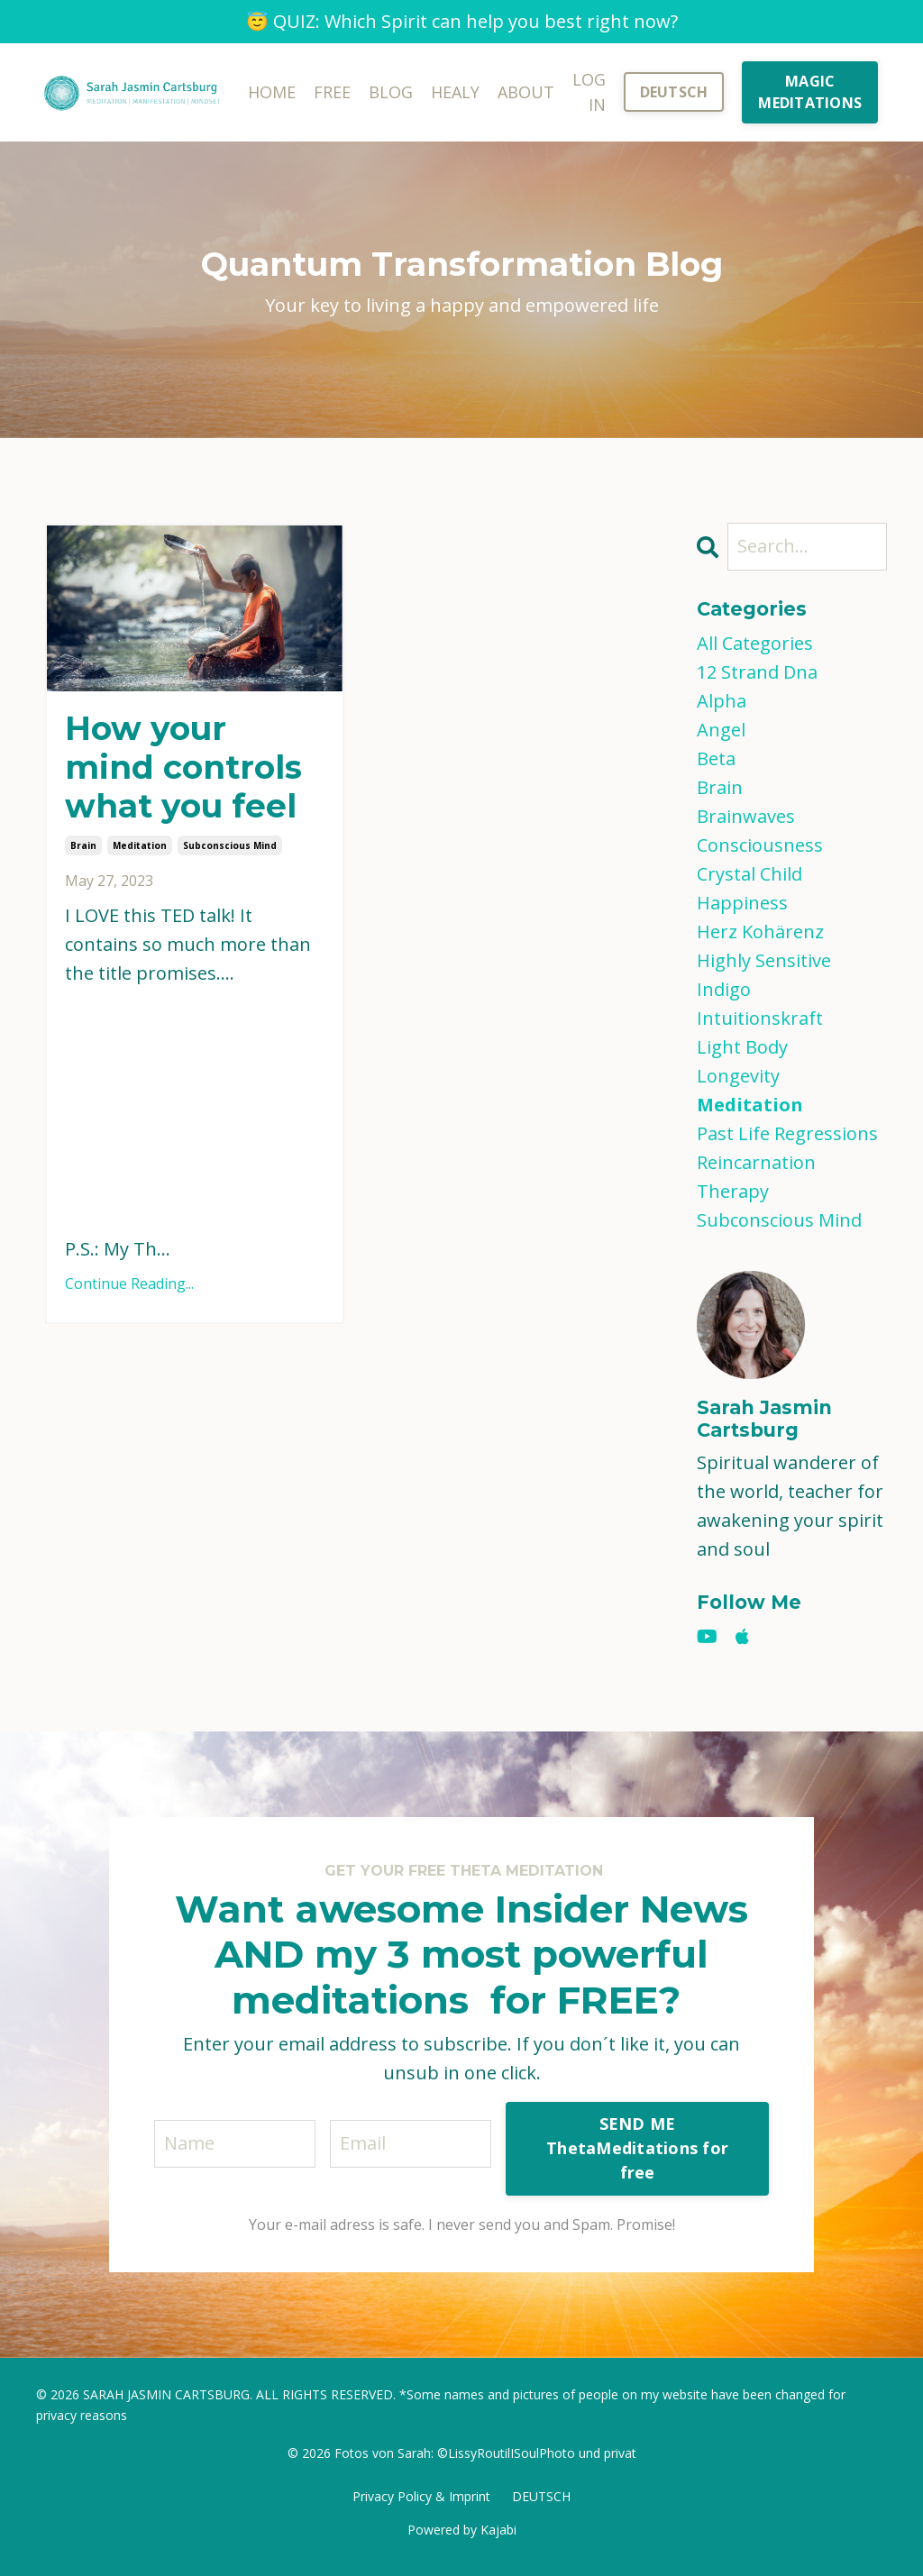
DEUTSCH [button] (674, 92)
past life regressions (787, 1133)
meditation (140, 845)
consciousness (760, 845)
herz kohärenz (760, 931)
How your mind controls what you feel (183, 767)
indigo (724, 989)
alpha (721, 701)
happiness (742, 903)
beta (716, 758)
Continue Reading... (129, 1283)
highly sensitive (764, 960)
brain (83, 845)
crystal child (749, 874)
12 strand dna (757, 672)
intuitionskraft (760, 1018)
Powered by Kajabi (461, 2529)
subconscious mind (230, 845)
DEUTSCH (541, 2496)
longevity (738, 1076)
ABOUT (526, 92)
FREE (332, 92)
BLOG (391, 92)
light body (742, 1047)
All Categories (755, 643)
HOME (272, 92)
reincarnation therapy (756, 1176)
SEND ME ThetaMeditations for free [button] (637, 2148)
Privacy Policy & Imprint (421, 2496)
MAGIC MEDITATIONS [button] (810, 92)
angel (721, 729)
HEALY (455, 92)
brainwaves (746, 816)
